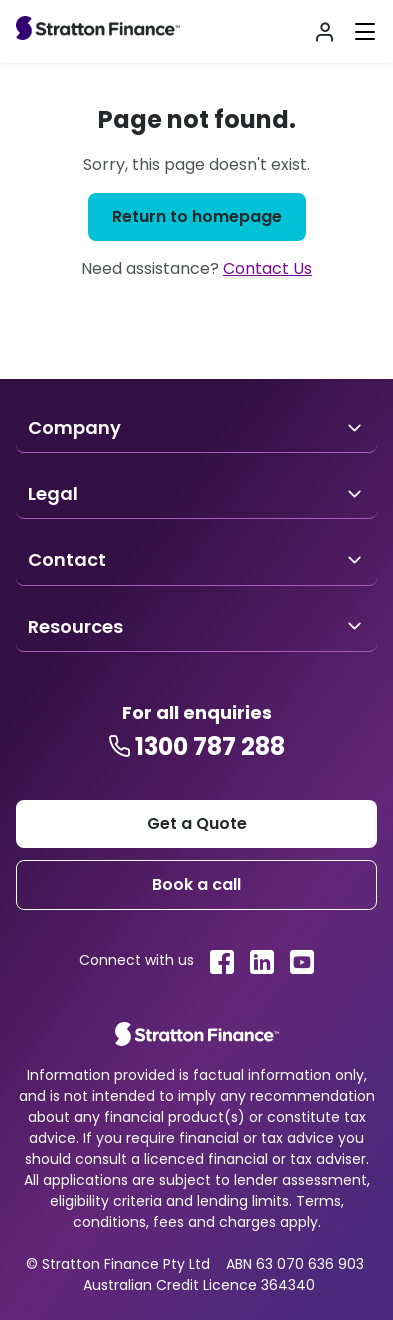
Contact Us (267, 268)
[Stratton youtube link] (302, 962)
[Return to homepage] (197, 217)
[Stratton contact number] (196, 746)
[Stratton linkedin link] (262, 962)
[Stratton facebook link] (222, 962)
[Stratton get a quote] (196, 824)
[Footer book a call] (196, 885)
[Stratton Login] (325, 32)
